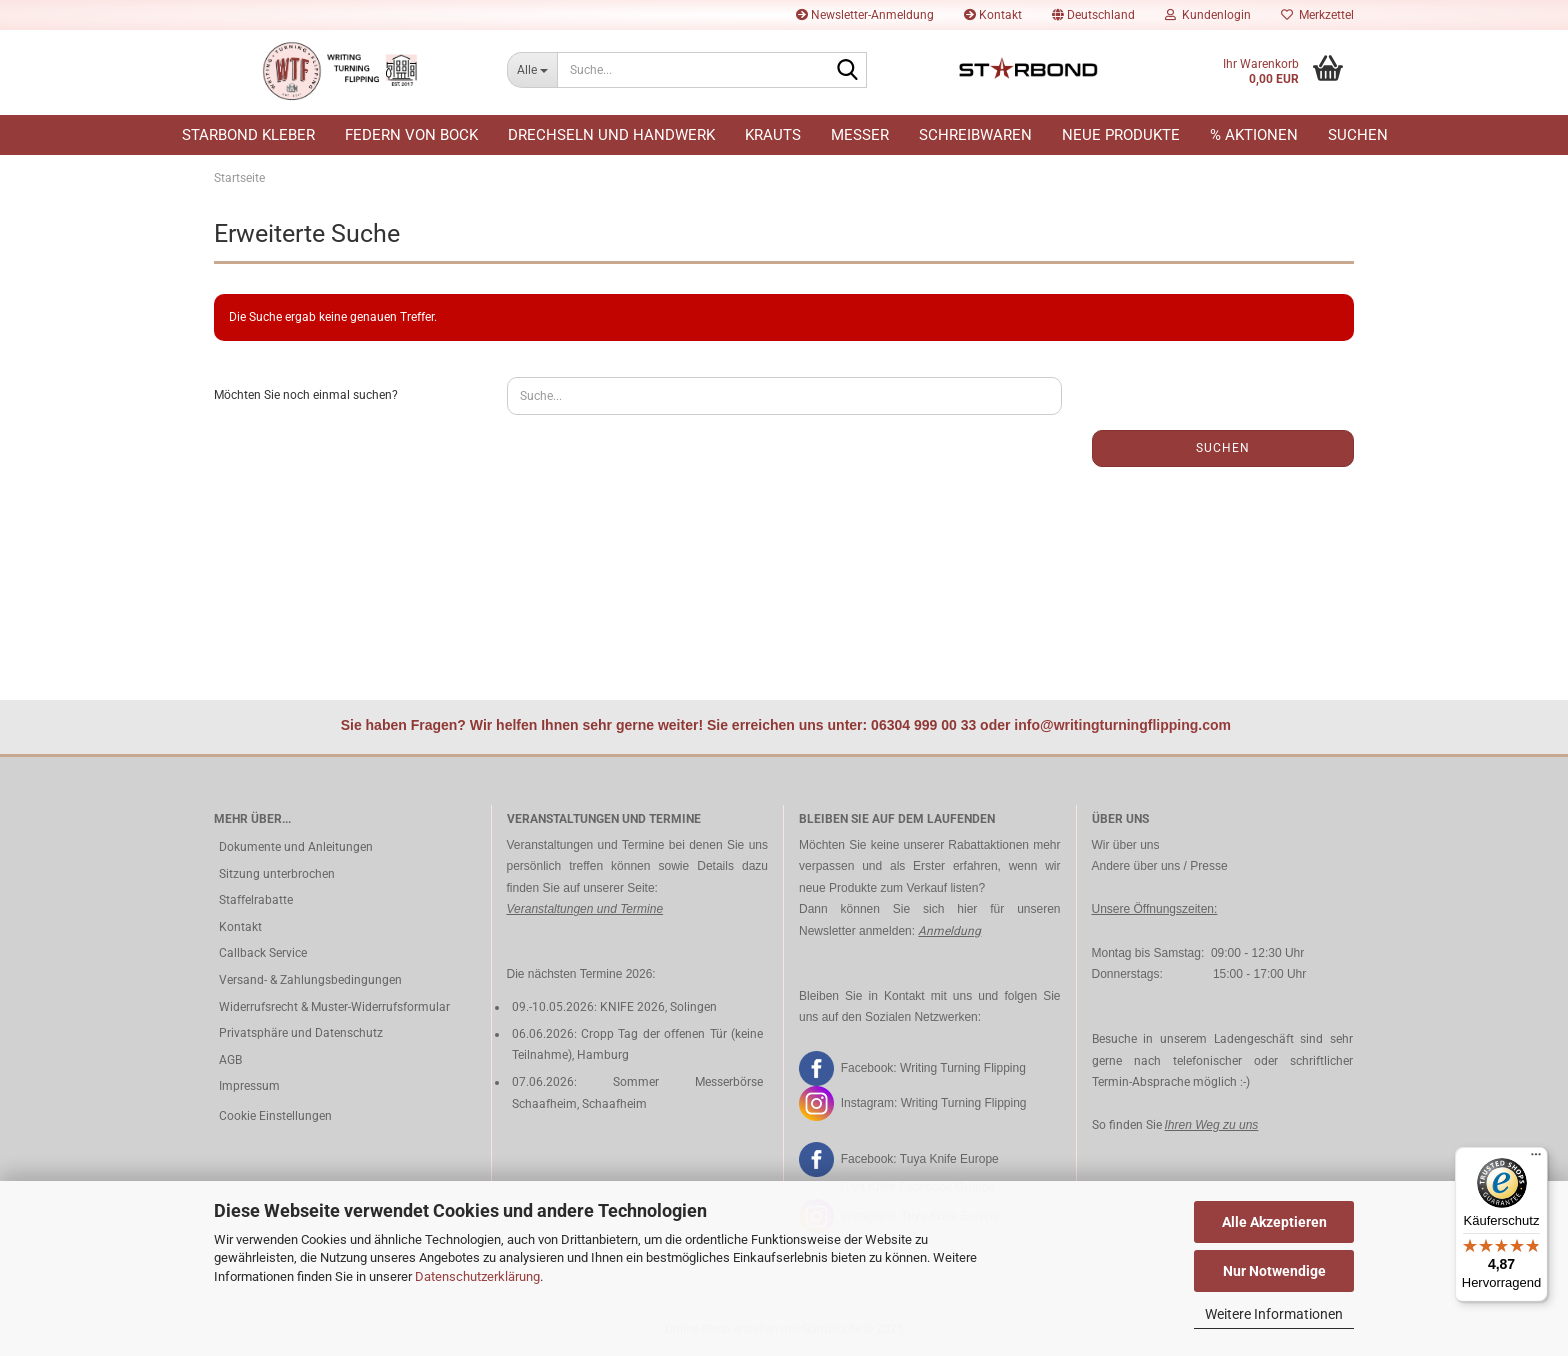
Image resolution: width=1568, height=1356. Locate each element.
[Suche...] (532, 70)
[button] (1093, 15)
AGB (230, 1060)
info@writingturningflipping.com (1122, 725)
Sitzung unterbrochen (277, 874)
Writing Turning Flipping (963, 1067)
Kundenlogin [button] (1208, 15)
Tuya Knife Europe (949, 1159)
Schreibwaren (975, 135)
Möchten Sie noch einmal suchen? (306, 395)
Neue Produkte (1121, 135)
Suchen (1358, 135)
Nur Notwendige (1274, 1271)
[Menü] (1536, 1159)
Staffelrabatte (256, 900)
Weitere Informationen (1274, 1314)
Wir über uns (1126, 845)
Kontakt (993, 15)
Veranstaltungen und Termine (585, 909)
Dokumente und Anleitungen (296, 847)
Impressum (249, 1086)
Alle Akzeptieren (1274, 1222)
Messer (860, 135)
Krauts (773, 135)
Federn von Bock (411, 135)
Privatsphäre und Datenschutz (301, 1033)
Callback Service (263, 953)
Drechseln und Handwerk (611, 135)
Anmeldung (949, 931)
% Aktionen (1254, 135)
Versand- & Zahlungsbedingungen (310, 980)
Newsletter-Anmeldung (865, 15)
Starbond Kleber (248, 135)
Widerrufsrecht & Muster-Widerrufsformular (334, 1007)
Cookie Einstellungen (275, 1116)
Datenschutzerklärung (477, 1276)
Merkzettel (1317, 15)
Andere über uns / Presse (1160, 866)
